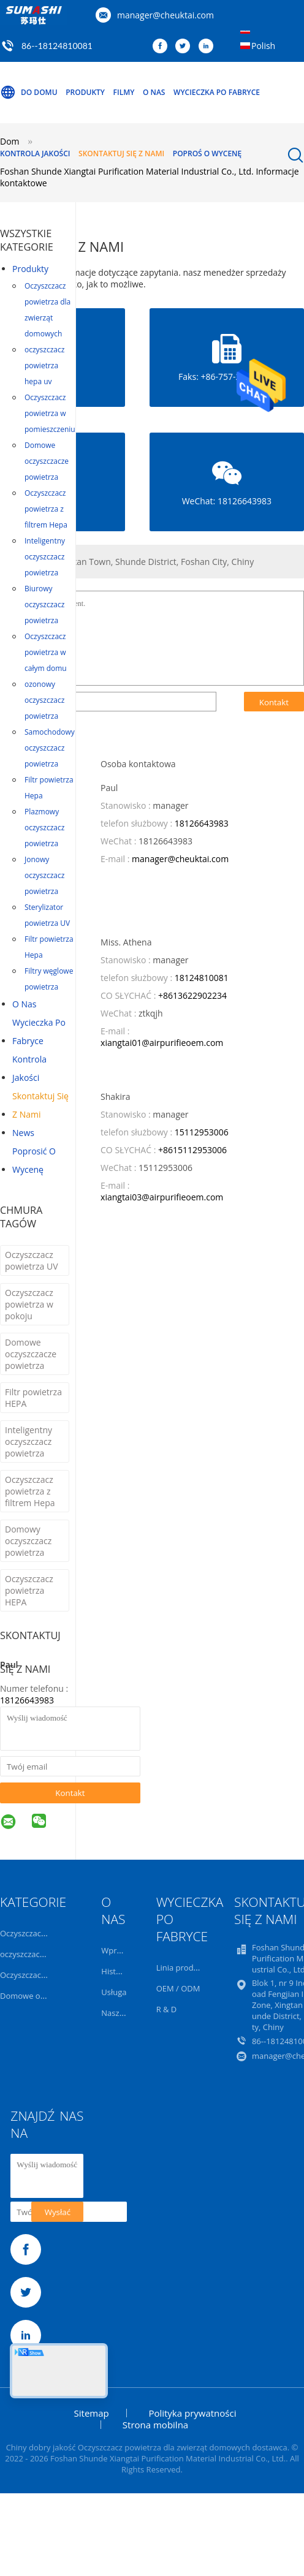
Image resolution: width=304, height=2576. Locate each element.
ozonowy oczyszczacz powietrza (44, 700)
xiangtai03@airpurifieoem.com (162, 1197)
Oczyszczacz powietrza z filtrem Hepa (46, 509)
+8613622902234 (192, 995)
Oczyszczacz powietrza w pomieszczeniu (50, 413)
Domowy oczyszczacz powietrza (28, 1540)
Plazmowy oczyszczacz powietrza (44, 827)
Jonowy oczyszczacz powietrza (44, 875)
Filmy (124, 92)
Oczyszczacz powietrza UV (31, 1260)
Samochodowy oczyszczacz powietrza (50, 748)
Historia (115, 1971)
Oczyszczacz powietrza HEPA (29, 1590)
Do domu (29, 92)
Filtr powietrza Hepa (49, 788)
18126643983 (27, 1700)
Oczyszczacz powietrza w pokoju (29, 1304)
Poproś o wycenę (207, 153)
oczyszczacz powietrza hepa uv (44, 365)
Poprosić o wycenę (34, 1160)
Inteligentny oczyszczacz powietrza (45, 557)
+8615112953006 (192, 1150)
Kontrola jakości (35, 153)
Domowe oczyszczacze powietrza (47, 461)
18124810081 (202, 977)
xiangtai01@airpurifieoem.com (162, 1042)
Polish (263, 45)
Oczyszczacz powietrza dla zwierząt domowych (47, 310)
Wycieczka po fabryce (216, 92)
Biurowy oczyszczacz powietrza (44, 604)
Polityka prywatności (192, 2413)
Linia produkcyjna (189, 1967)
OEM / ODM (178, 1988)
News (23, 1132)
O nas (154, 92)
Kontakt (70, 1792)
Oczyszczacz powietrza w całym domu (46, 652)
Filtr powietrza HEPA (33, 1397)
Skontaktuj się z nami (121, 153)
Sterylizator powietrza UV (47, 915)
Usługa (113, 1992)
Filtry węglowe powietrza (49, 979)
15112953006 (202, 1132)
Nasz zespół (123, 2012)
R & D (166, 2009)
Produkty (85, 92)
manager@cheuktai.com (165, 15)
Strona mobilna (155, 2424)
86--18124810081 (57, 45)
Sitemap (91, 2413)
